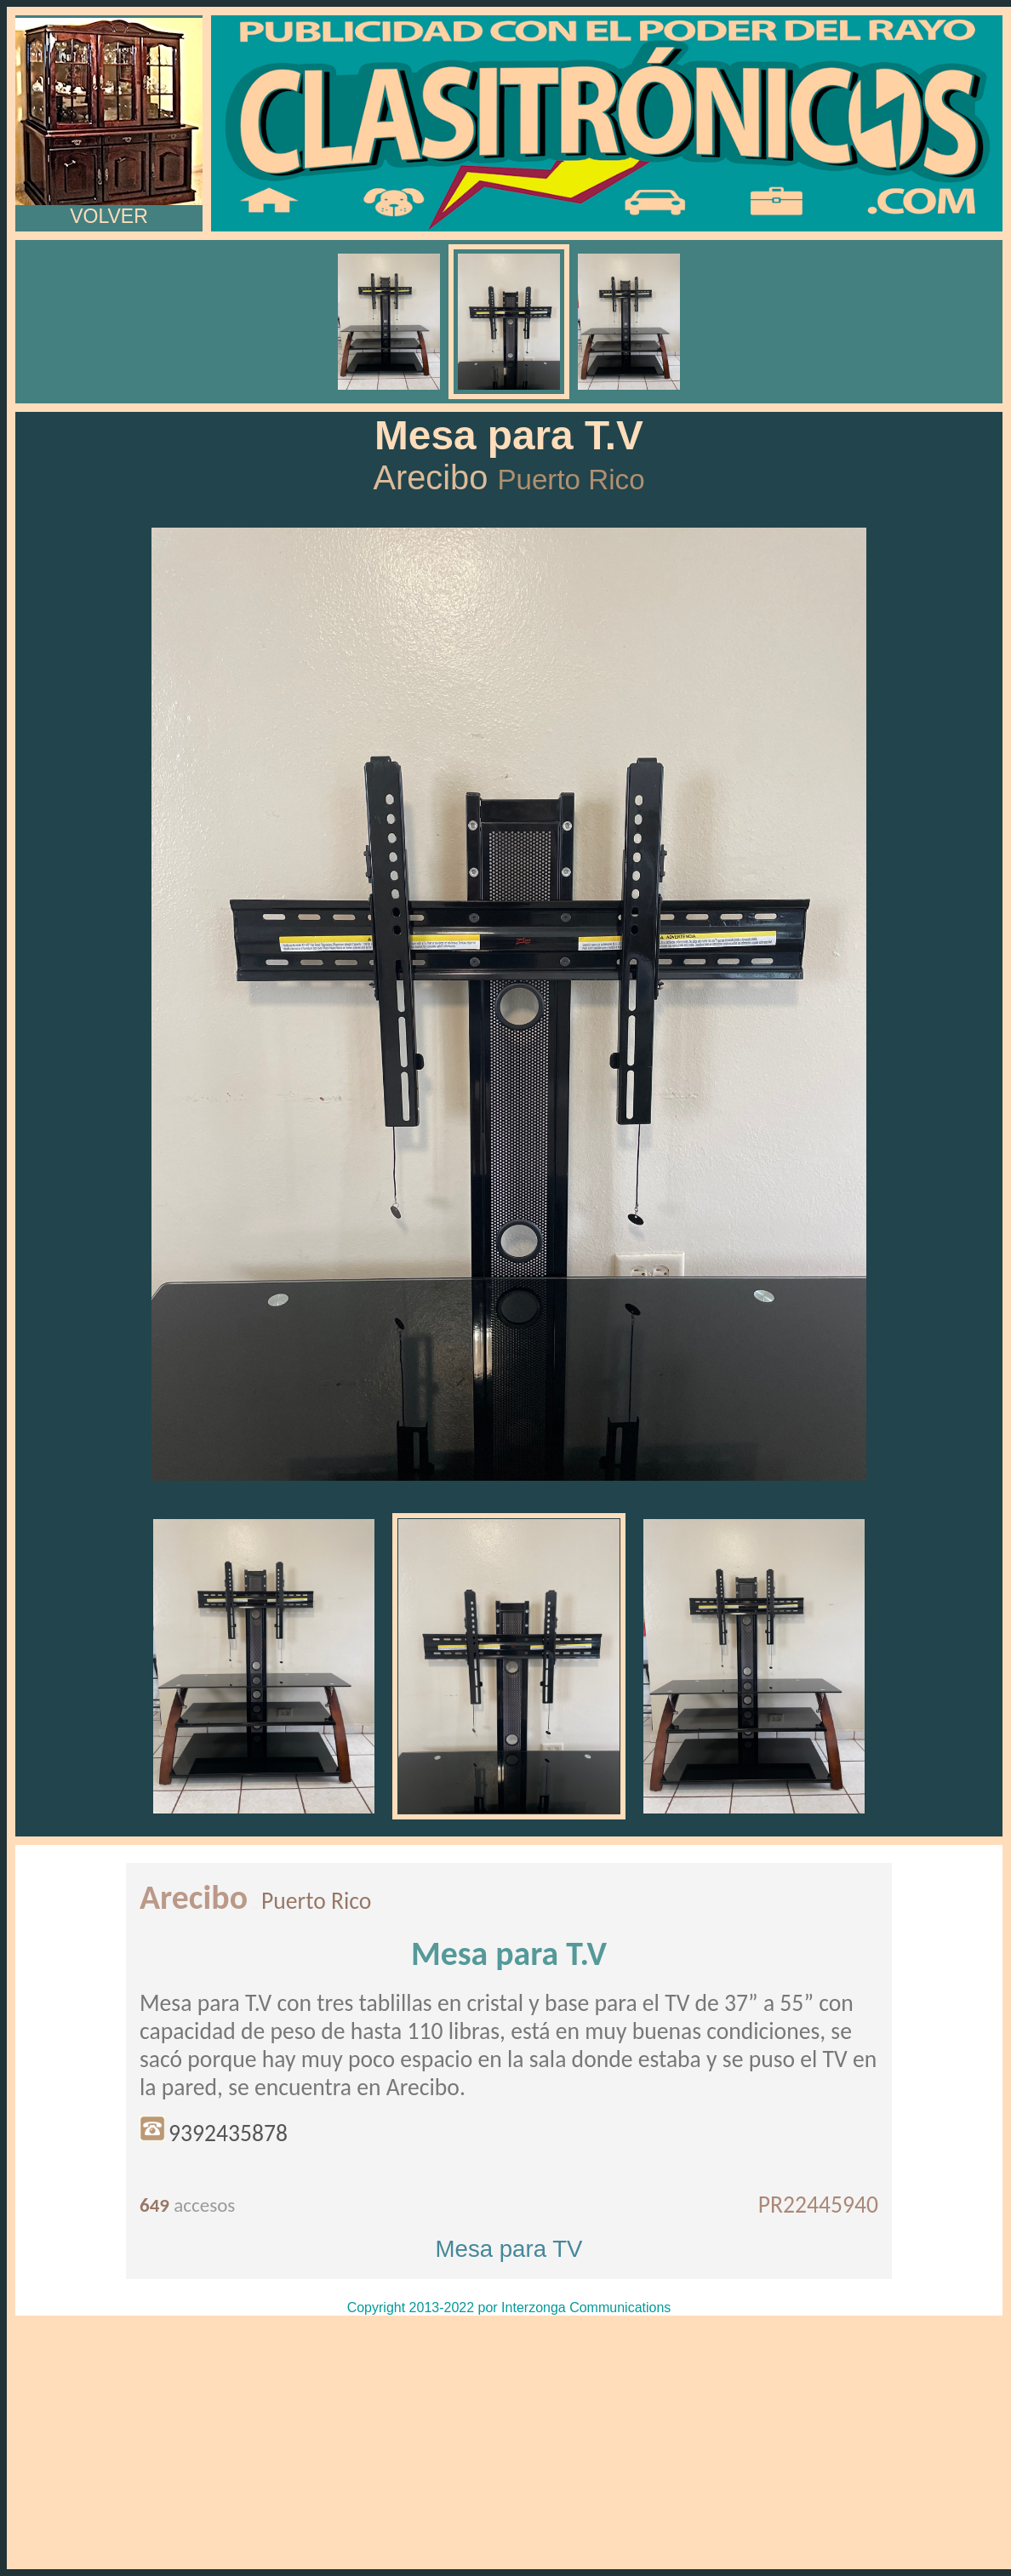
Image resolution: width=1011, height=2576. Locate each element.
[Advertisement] (508, 2442)
